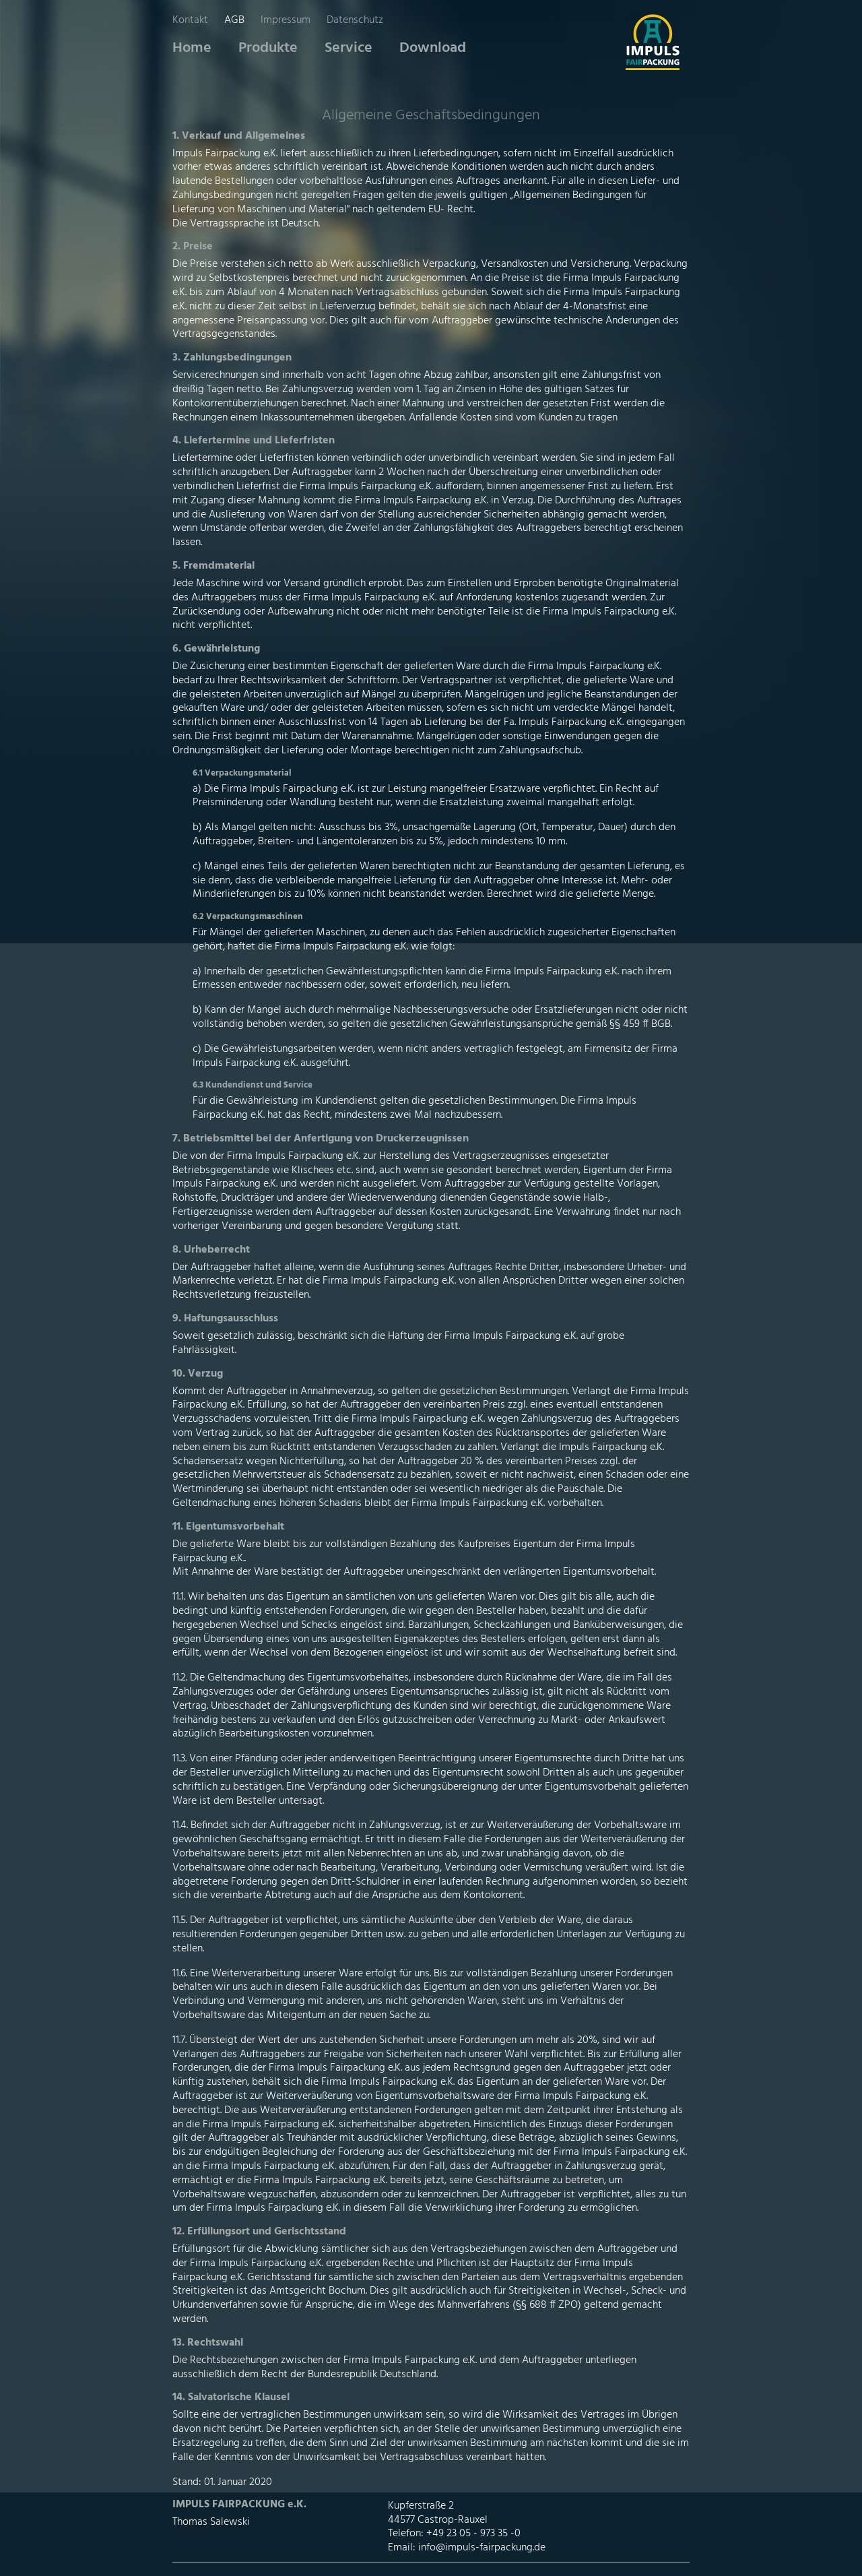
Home (191, 48)
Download (432, 48)
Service (348, 48)
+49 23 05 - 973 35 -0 (473, 2533)
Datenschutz (355, 20)
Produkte (268, 48)
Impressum (285, 20)
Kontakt (190, 20)
